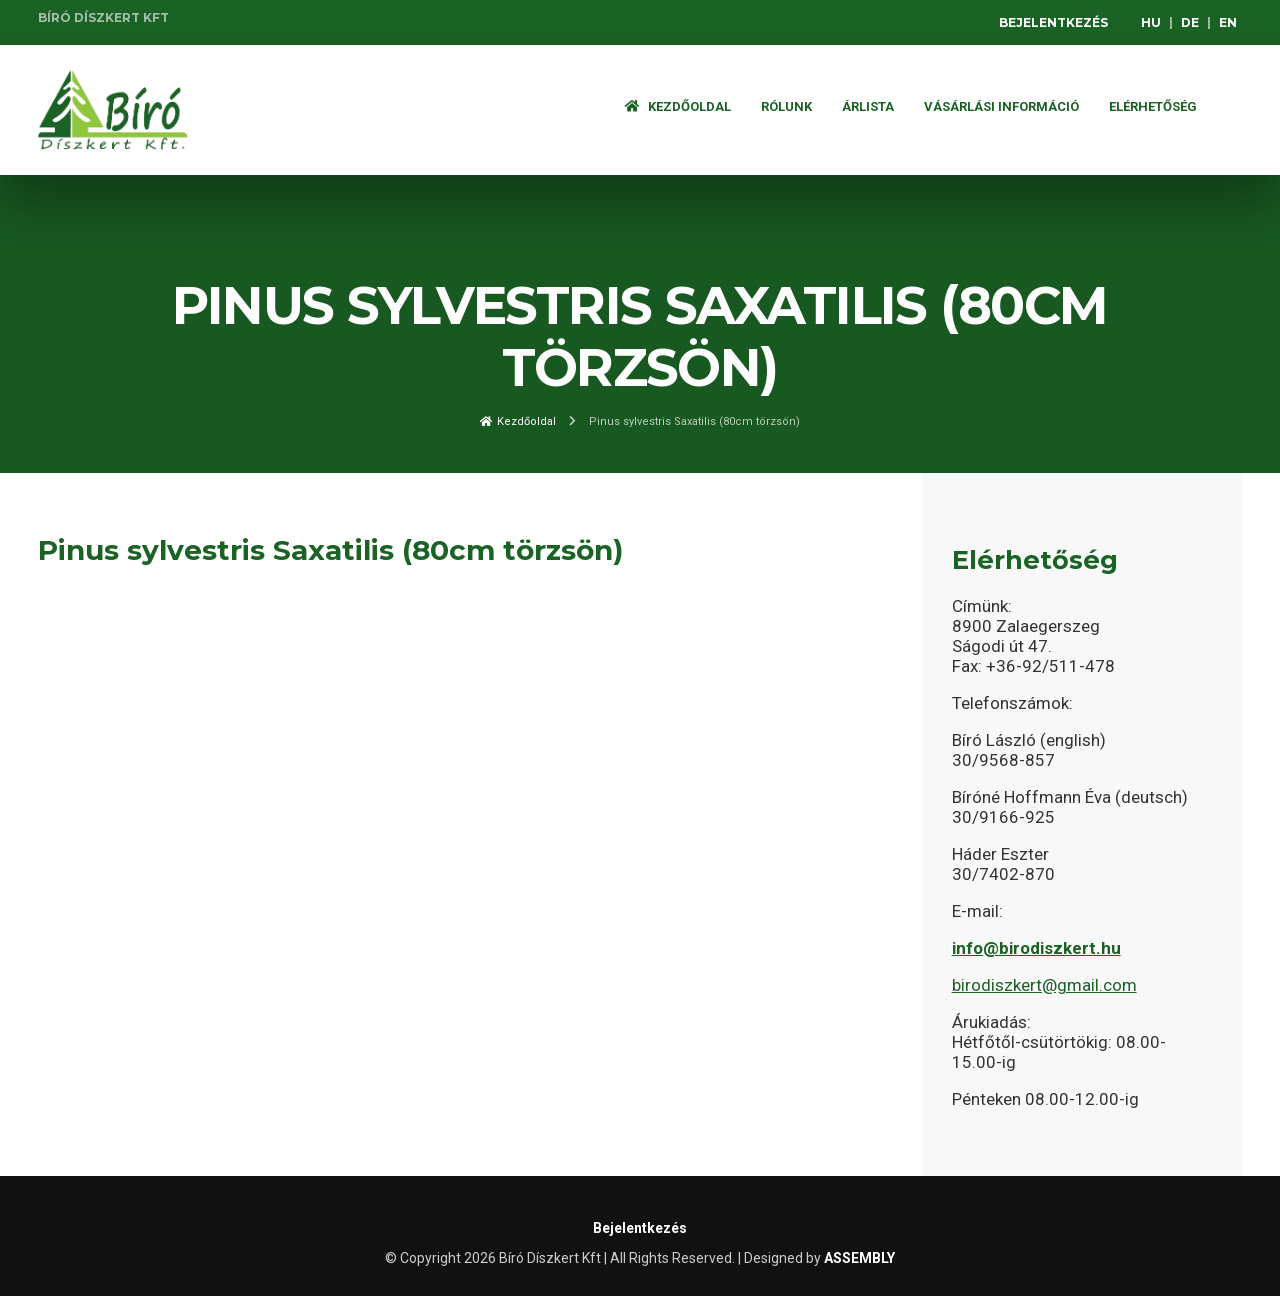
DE (1190, 22)
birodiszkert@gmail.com (1044, 985)
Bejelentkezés (1053, 22)
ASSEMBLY (859, 1258)
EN (1228, 22)
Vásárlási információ (1001, 106)
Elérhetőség (1153, 106)
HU (1151, 22)
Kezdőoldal (678, 106)
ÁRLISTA (868, 106)
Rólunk (786, 106)
